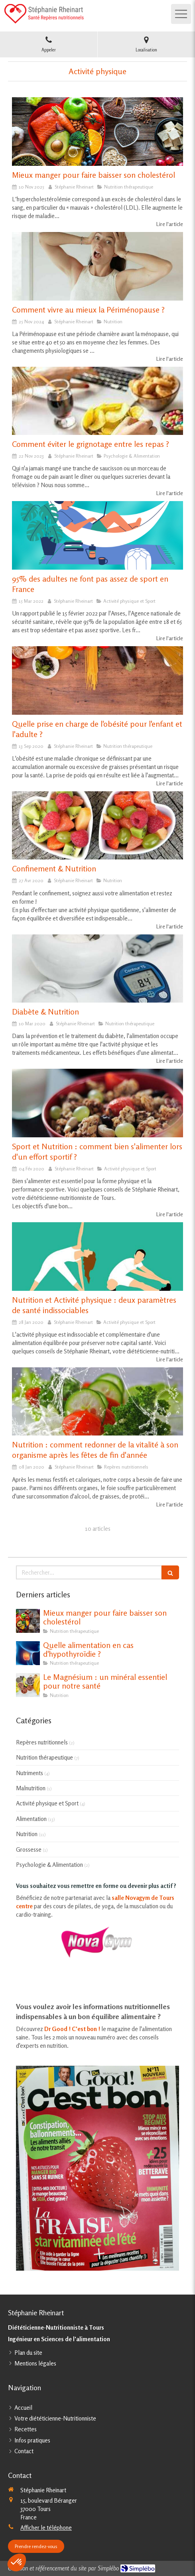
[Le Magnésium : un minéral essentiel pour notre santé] (28, 1685)
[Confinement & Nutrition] (97, 825)
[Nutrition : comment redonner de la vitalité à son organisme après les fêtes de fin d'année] (97, 1401)
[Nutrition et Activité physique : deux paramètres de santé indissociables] (97, 1256)
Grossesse (28, 1849)
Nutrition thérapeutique (44, 1757)
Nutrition (26, 1834)
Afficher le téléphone (46, 2527)
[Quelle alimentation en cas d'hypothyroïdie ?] (28, 1653)
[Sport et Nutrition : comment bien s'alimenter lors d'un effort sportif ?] (97, 1103)
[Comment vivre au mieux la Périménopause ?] (97, 266)
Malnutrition (30, 1788)
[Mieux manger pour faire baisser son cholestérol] (97, 131)
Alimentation (31, 1819)
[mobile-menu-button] (181, 14)
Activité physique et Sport (47, 1803)
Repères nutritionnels (42, 1742)
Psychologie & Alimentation (49, 1864)
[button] (16, 2562)
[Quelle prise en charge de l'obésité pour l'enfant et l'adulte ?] (97, 680)
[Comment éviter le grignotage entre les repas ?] (97, 401)
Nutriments (29, 1773)
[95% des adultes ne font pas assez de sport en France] (97, 535)
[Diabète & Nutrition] (97, 968)
